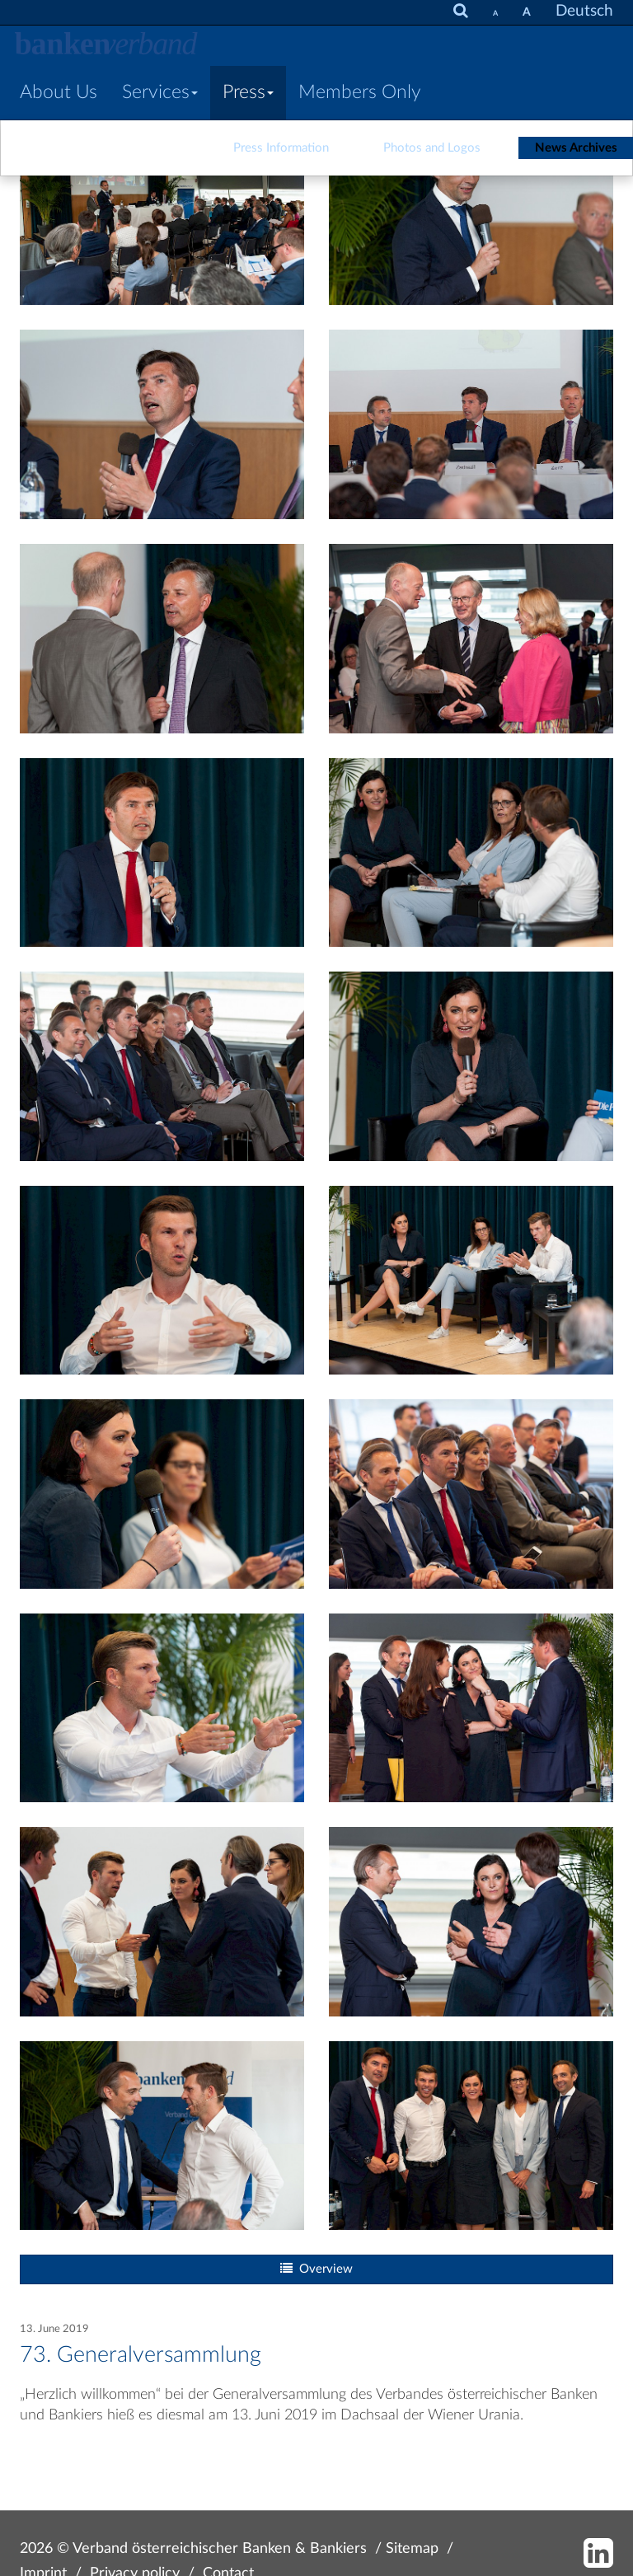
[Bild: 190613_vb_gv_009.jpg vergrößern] (162, 637)
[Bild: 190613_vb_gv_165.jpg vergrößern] (471, 1920)
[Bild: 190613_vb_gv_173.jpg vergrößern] (471, 637)
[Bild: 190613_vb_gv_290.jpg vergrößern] (162, 1707)
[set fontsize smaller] (495, 12)
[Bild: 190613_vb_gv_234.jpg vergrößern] (162, 1279)
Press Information (281, 148)
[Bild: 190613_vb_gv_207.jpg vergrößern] (471, 851)
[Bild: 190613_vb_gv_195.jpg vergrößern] (162, 851)
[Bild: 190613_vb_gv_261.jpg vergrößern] (471, 1279)
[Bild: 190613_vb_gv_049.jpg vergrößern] (471, 209)
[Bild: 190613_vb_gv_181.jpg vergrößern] (162, 2134)
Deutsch (584, 11)
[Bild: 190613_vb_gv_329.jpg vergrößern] (162, 1920)
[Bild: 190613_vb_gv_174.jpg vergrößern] (471, 1707)
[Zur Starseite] (106, 45)
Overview (316, 2268)
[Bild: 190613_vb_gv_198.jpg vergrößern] (162, 1065)
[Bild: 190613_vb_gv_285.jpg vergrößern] (162, 1492)
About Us (58, 92)
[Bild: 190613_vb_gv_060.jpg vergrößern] (471, 424)
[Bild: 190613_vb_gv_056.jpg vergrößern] (162, 424)
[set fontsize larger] (526, 12)
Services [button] (160, 92)
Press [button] (248, 92)
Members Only (359, 92)
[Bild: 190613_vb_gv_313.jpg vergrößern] (471, 2134)
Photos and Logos (432, 148)
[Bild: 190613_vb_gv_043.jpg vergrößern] (162, 209)
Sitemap (412, 2548)
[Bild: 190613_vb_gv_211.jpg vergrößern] (471, 1065)
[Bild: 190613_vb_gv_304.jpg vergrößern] (471, 1492)
